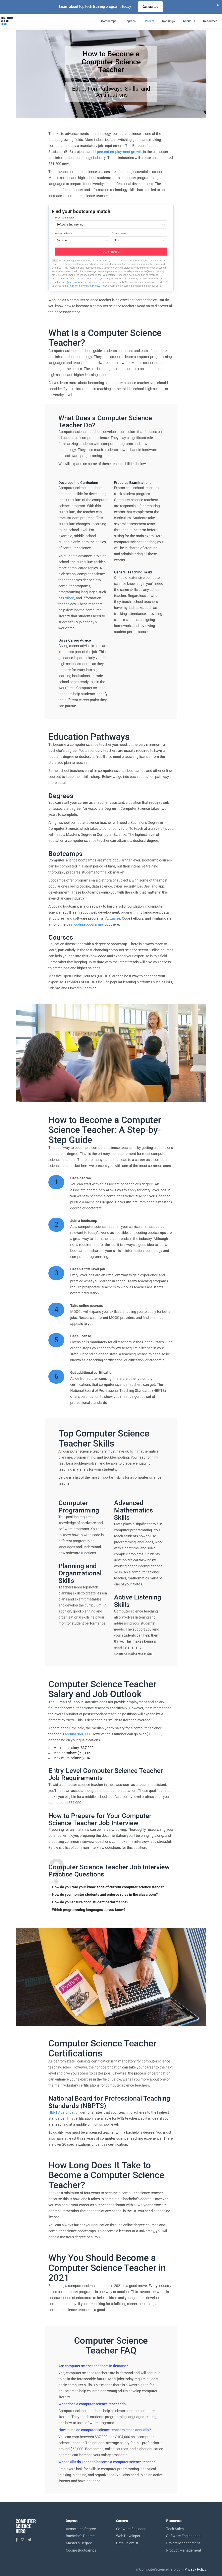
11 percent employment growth (117, 152)
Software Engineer (131, 2529)
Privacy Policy (100, 285)
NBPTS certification (63, 2112)
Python (68, 598)
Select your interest (65, 217)
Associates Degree (81, 2529)
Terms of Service (78, 285)
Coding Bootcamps (81, 2550)
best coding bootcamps (85, 924)
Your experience (63, 233)
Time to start (119, 233)
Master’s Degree (79, 2543)
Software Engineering (183, 2536)
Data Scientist (127, 2543)
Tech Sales (175, 2529)
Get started (150, 7)
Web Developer (128, 2536)
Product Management (183, 2550)
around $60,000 (77, 1734)
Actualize (112, 918)
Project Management (183, 2543)
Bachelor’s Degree (80, 2536)
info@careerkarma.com (74, 282)
